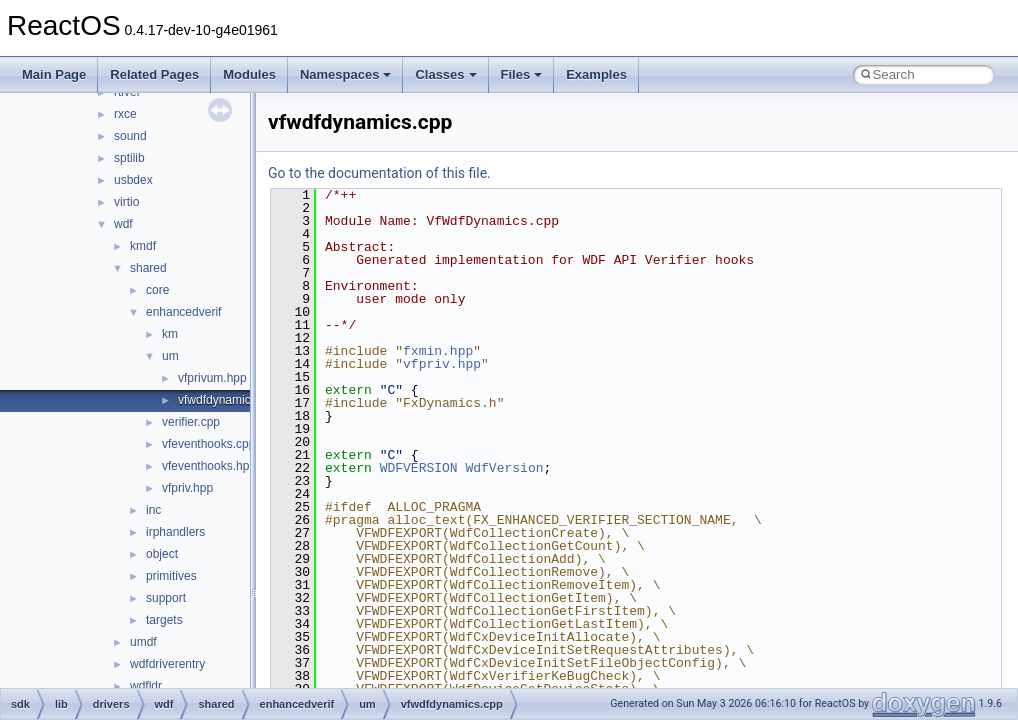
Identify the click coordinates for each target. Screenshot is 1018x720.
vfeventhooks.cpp (208, 444)
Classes (445, 74)
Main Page (54, 74)
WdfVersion (504, 468)
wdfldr (146, 686)
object (162, 554)
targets (164, 620)
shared (148, 268)
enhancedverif (183, 312)
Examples (596, 74)
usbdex (133, 180)
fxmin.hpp (438, 351)
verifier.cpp (191, 422)
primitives (171, 576)
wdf (123, 224)
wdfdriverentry (167, 664)
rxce (125, 114)
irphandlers (175, 532)
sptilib (129, 158)
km (170, 334)
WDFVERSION (419, 468)
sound (130, 136)
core (157, 290)
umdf (143, 642)
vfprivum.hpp (212, 378)
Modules (249, 74)
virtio (126, 202)
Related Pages (154, 74)
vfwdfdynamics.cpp (228, 400)
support (166, 598)
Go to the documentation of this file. (379, 173)
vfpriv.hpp (187, 488)
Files (522, 74)
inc (153, 510)
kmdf (143, 246)
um (170, 356)
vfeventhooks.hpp (209, 466)
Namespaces (346, 74)
